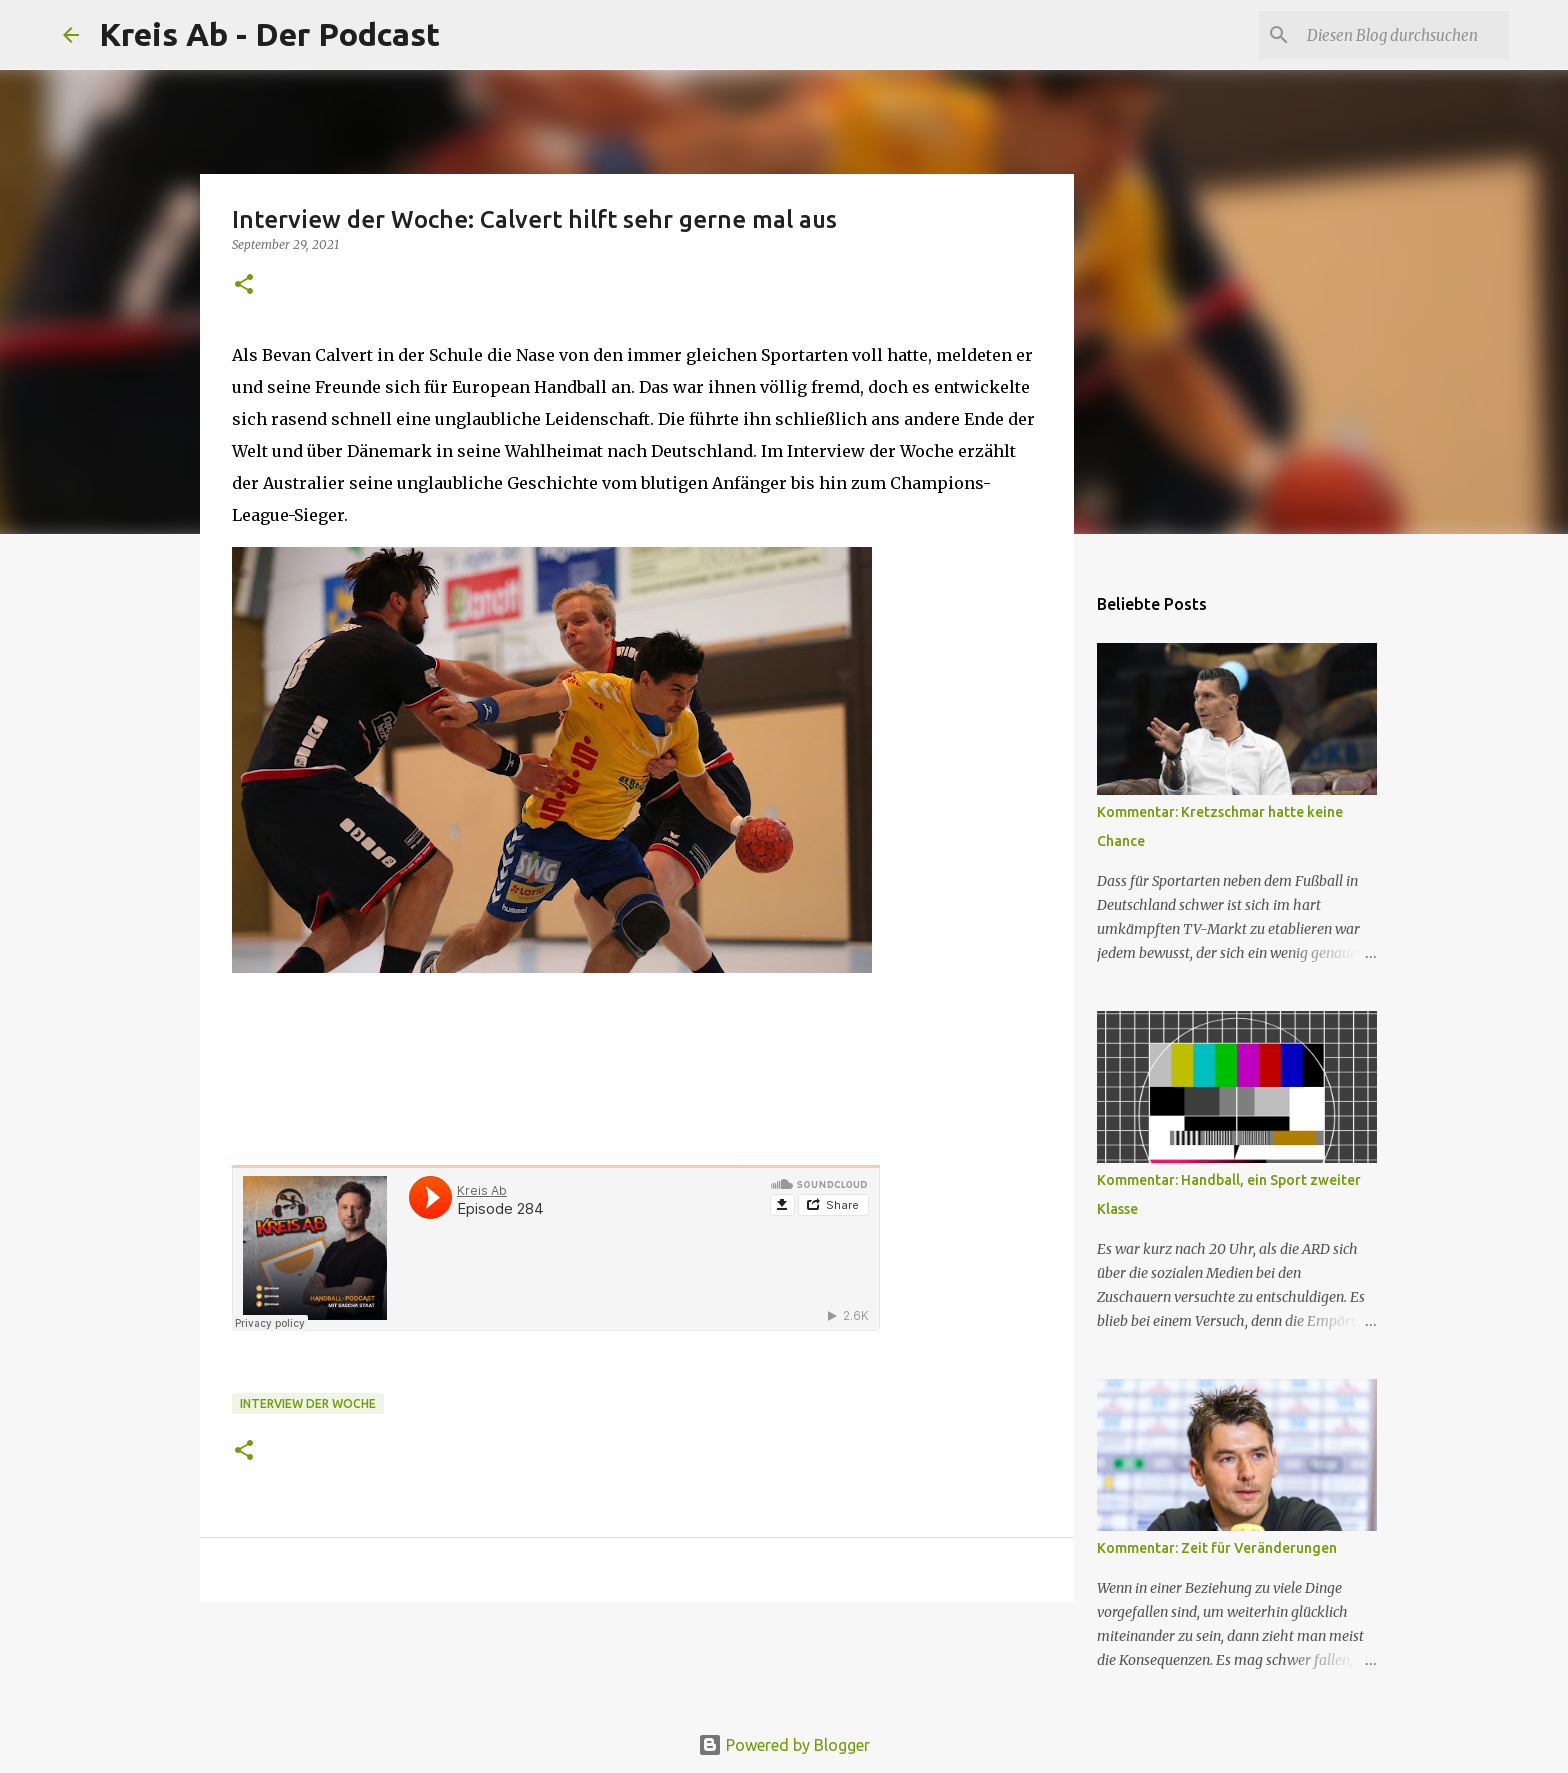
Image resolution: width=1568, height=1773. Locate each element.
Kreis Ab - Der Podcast (269, 34)
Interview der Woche (308, 1403)
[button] (244, 285)
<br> (556, 1248)
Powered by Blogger (784, 1745)
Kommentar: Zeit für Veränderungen (1217, 1548)
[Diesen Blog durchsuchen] (1404, 35)
